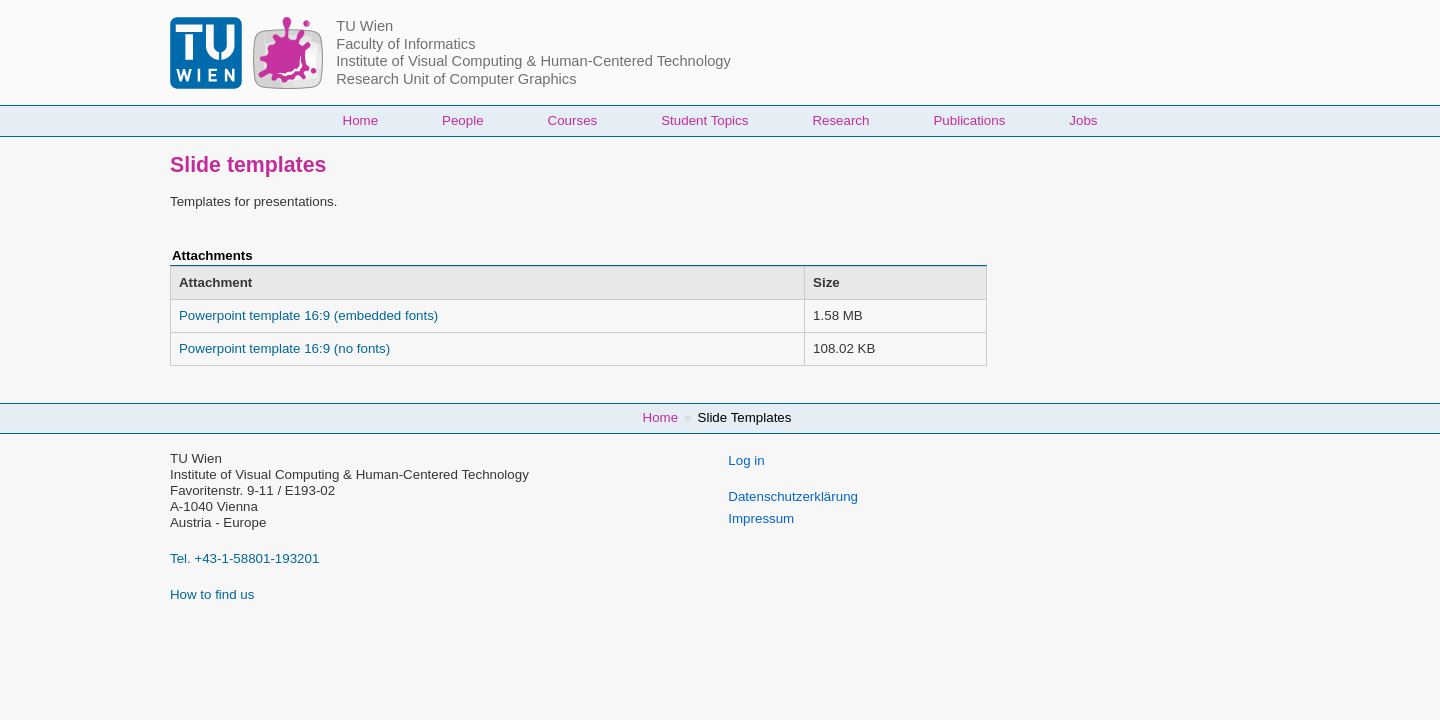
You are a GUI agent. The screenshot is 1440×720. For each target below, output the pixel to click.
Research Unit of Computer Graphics (456, 79)
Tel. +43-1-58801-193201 (244, 558)
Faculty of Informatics (405, 44)
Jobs (1083, 120)
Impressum (761, 518)
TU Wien (364, 26)
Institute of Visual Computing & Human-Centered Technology (533, 61)
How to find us (212, 594)
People (463, 120)
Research (840, 120)
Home (361, 120)
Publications (969, 120)
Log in (746, 460)
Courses (573, 120)
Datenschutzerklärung (793, 496)
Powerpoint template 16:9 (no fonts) (284, 348)
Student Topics (704, 120)
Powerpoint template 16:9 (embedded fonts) (308, 315)
